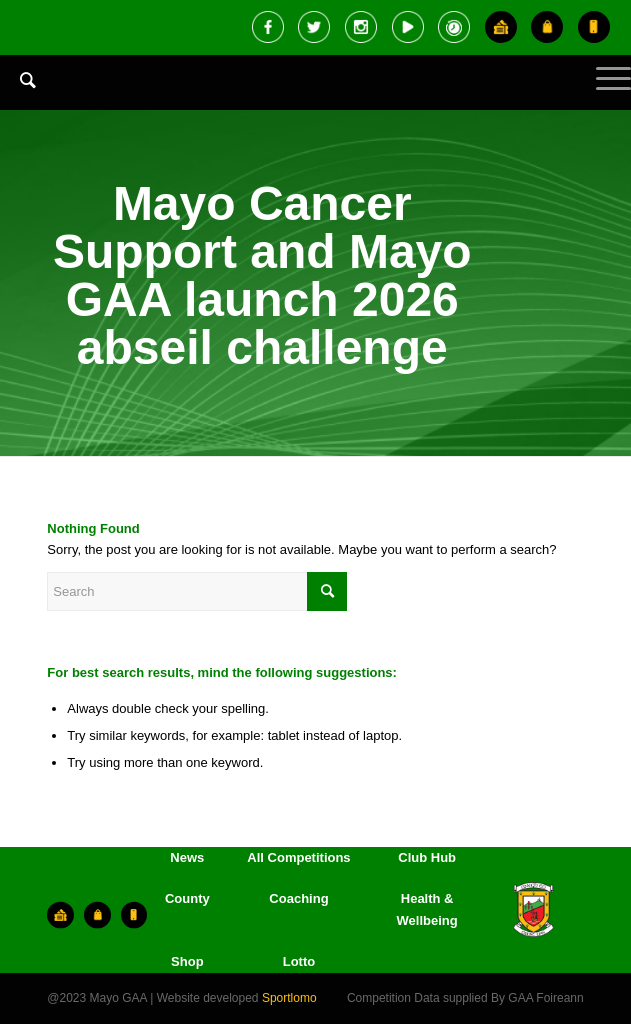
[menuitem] (18, 95)
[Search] (18, 80)
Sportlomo (289, 998)
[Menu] (603, 95)
